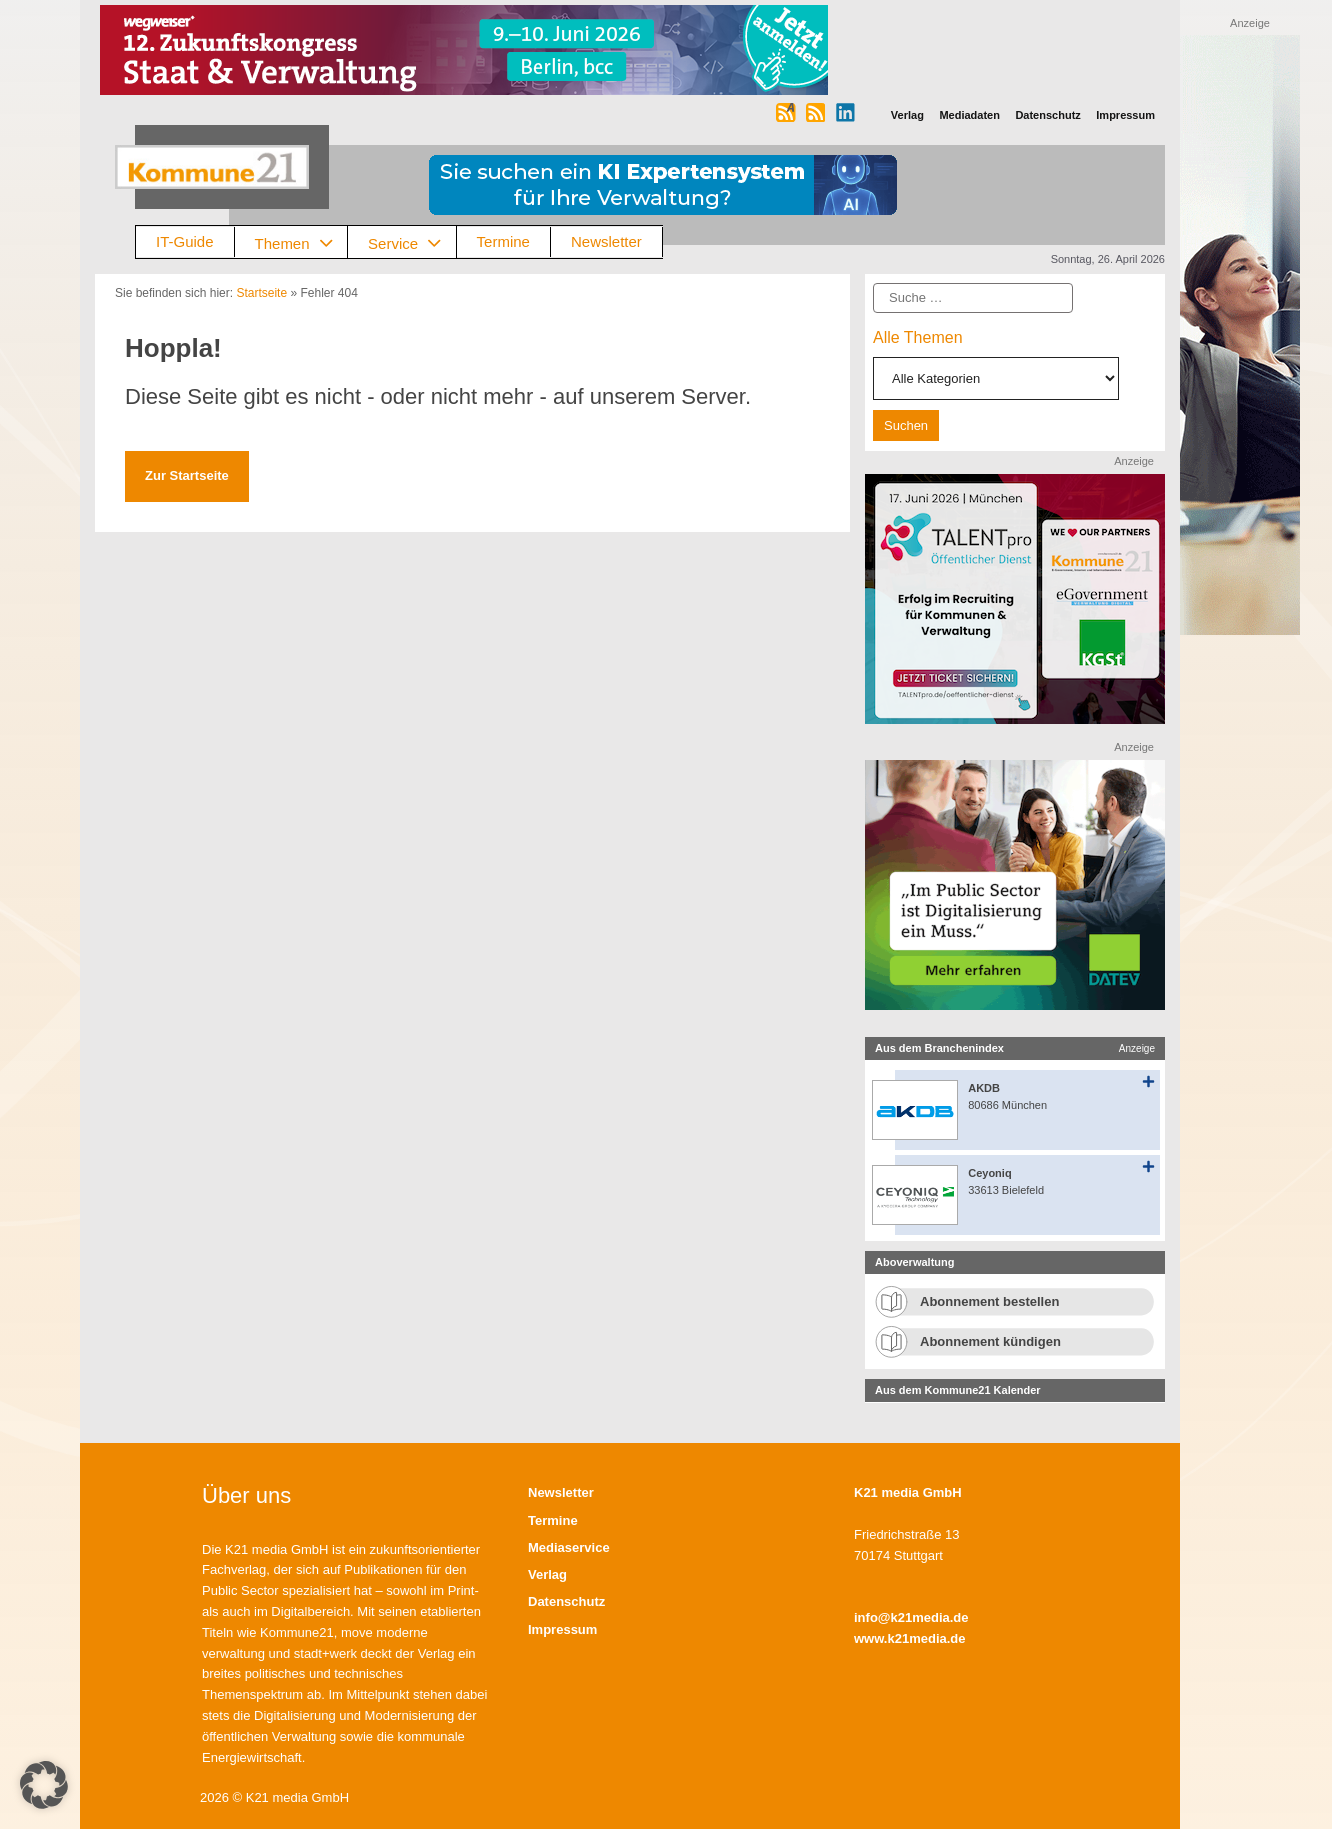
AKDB (984, 1088)
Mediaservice (569, 1547)
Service (412, 242)
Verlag (547, 1574)
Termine (503, 241)
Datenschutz (566, 1601)
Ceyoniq (989, 1173)
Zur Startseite (187, 475)
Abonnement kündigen (990, 1341)
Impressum (562, 1629)
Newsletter (606, 241)
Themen (301, 242)
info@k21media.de (911, 1617)
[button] (44, 1785)
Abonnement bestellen (989, 1301)
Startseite (261, 293)
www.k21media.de (910, 1638)
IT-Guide (185, 241)
